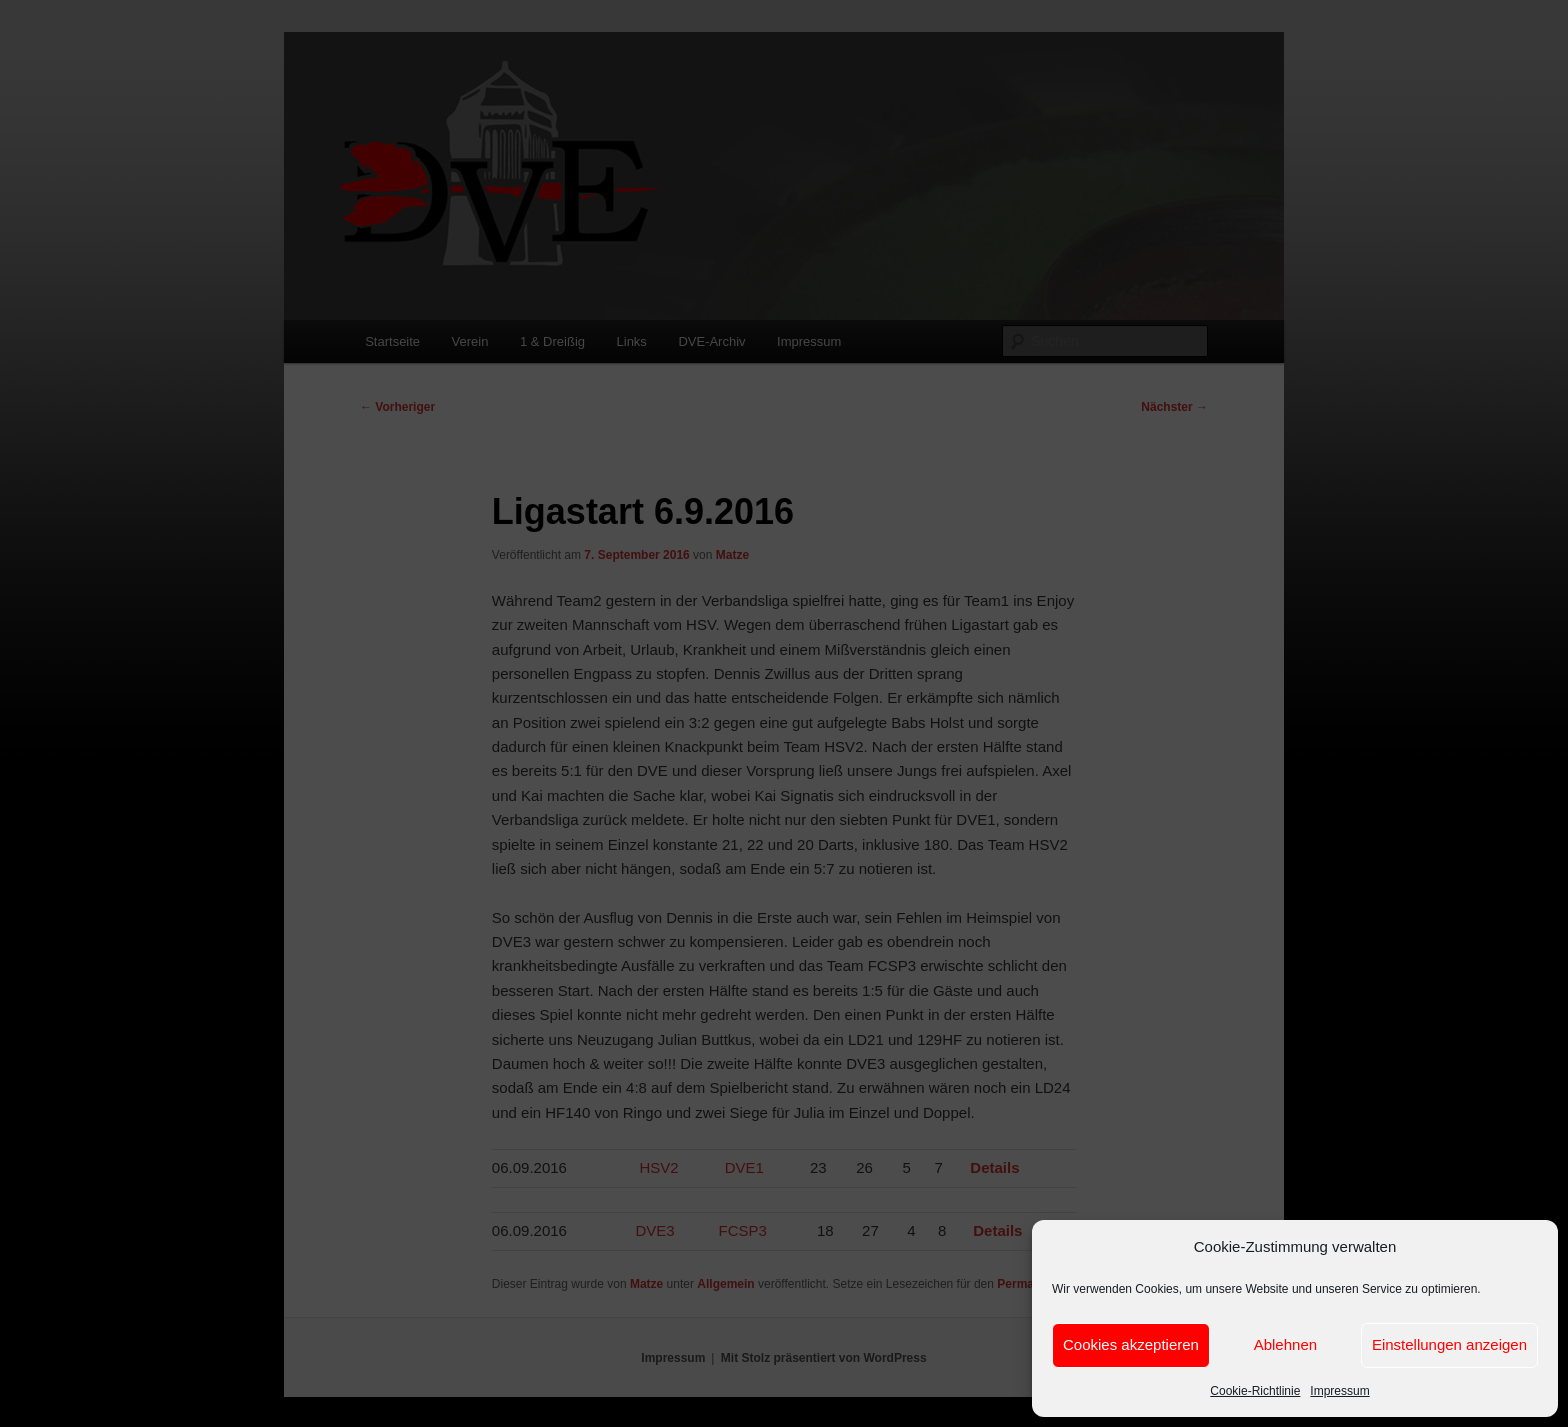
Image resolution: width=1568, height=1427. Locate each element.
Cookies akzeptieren (1131, 1344)
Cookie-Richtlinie (1255, 1391)
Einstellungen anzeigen (1449, 1344)
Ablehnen (1285, 1344)
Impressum (1339, 1391)
